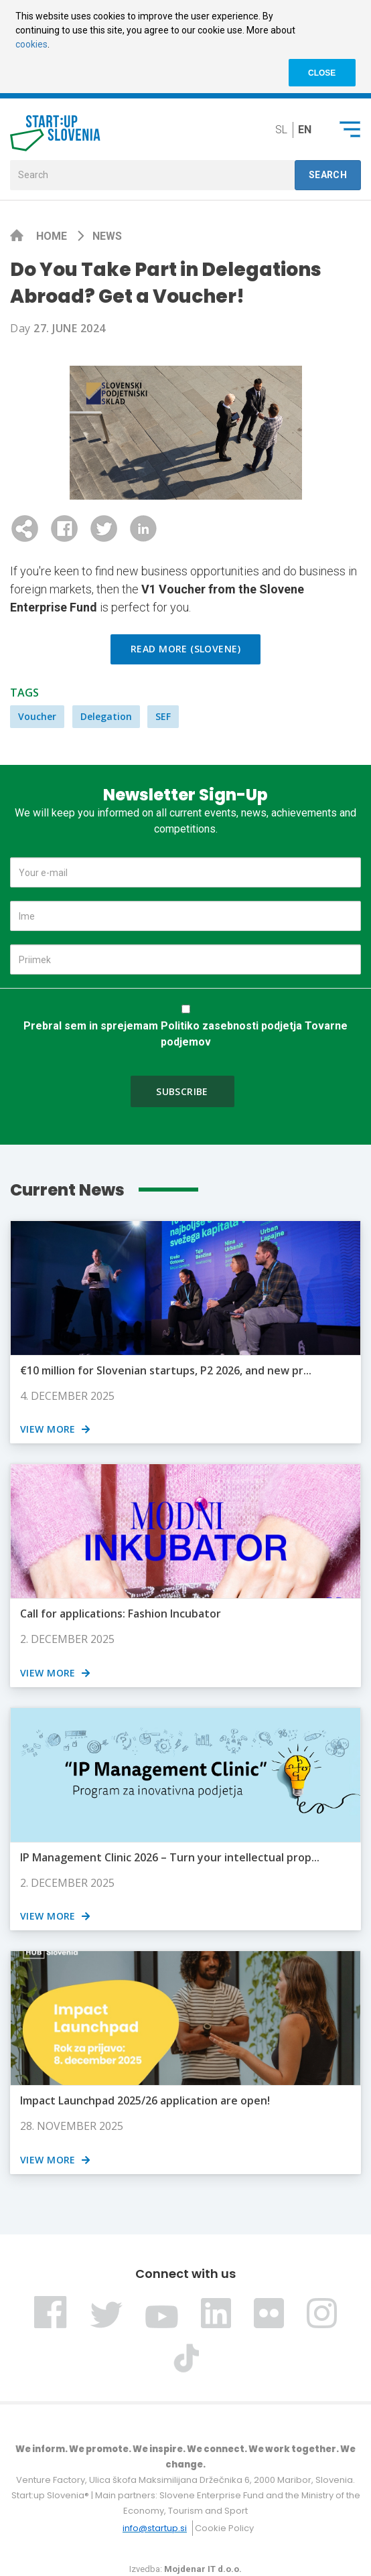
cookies (31, 44)
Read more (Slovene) (185, 648)
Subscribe (182, 1091)
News (107, 236)
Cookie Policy (224, 2528)
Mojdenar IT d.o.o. (203, 2569)
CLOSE (322, 73)
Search (328, 174)
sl (281, 129)
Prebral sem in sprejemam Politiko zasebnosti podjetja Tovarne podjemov (185, 1033)
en (304, 129)
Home (53, 236)
